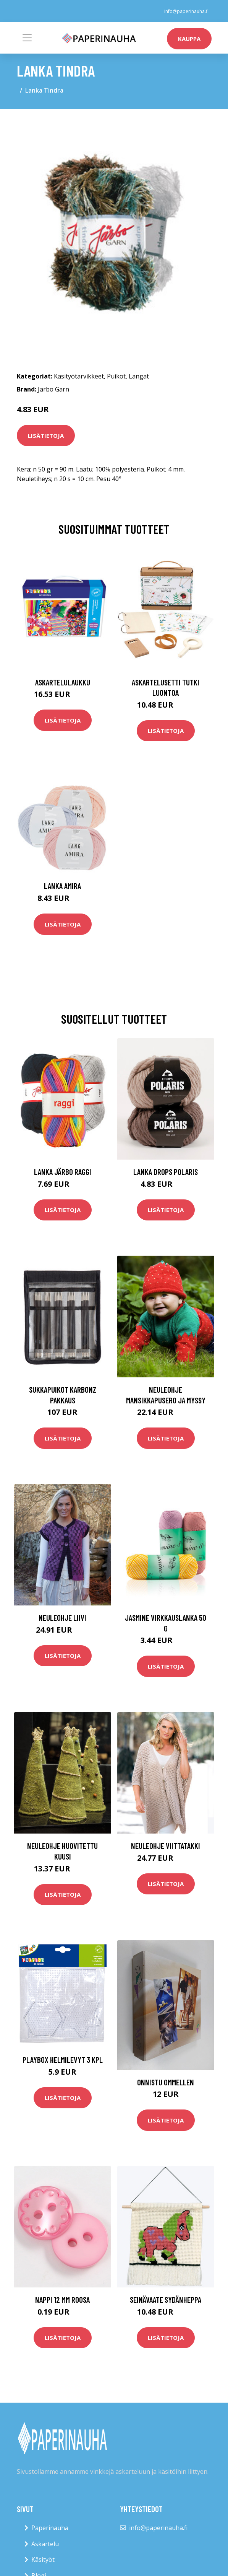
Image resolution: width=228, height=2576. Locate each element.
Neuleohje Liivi (62, 1617)
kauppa (189, 38)
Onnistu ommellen (165, 2082)
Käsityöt (43, 2559)
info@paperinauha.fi (186, 11)
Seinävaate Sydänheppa (165, 2299)
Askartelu (45, 2544)
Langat (139, 376)
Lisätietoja (46, 435)
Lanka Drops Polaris (165, 1171)
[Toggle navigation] (27, 38)
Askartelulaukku (62, 682)
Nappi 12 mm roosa (62, 2299)
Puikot (116, 376)
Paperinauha (49, 2528)
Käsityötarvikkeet (79, 376)
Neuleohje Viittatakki (165, 1845)
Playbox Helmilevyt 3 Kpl (63, 2059)
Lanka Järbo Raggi (62, 1171)
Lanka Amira (62, 886)
